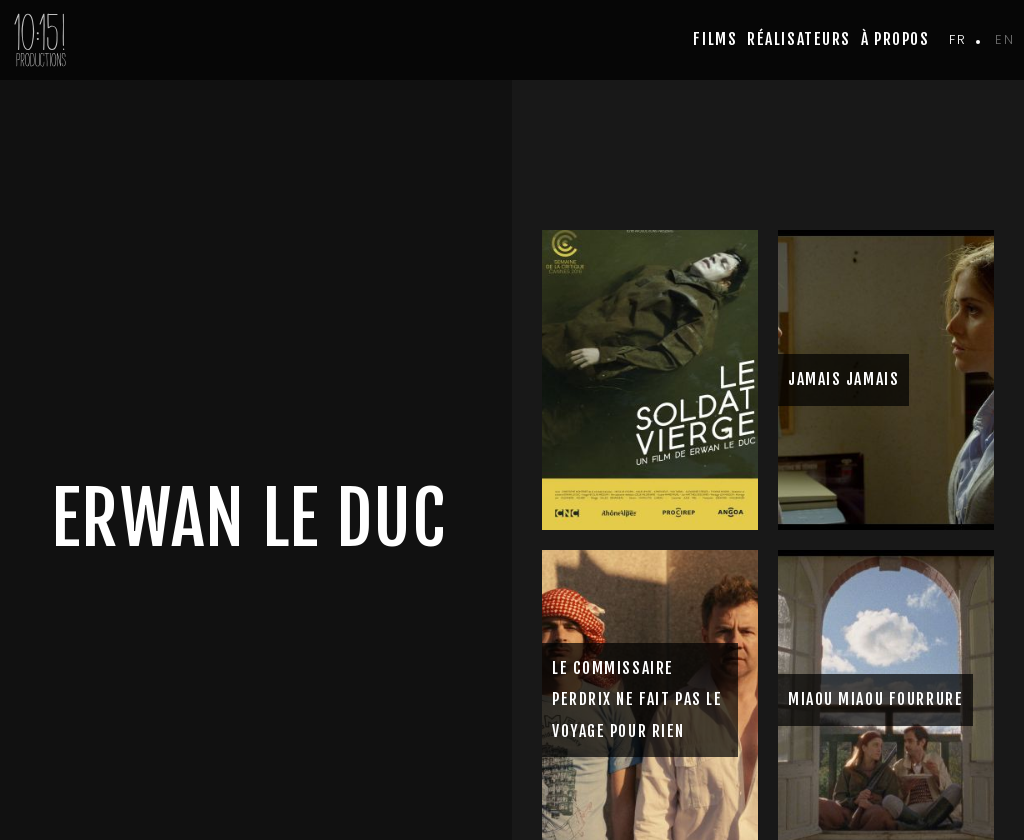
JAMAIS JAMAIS (843, 379)
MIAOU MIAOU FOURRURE (875, 699)
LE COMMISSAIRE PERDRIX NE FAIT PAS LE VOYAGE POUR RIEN (637, 699)
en (1004, 39)
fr (957, 39)
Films (715, 39)
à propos (895, 39)
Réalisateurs (799, 39)
